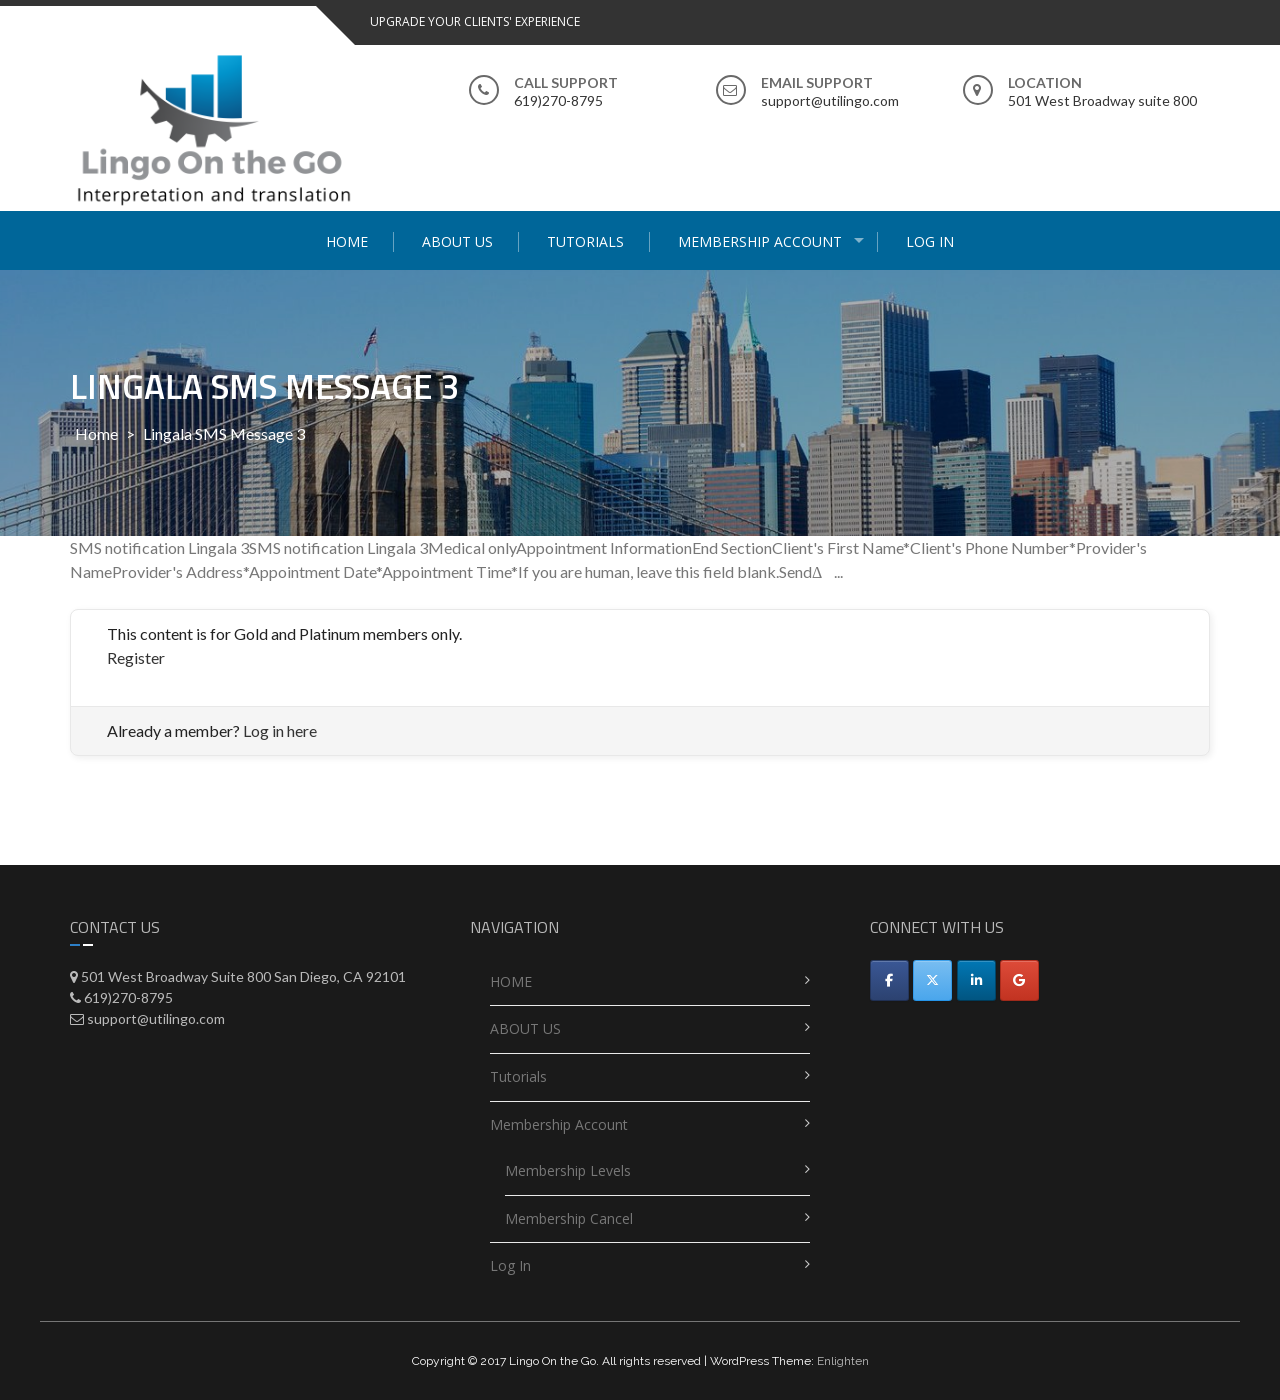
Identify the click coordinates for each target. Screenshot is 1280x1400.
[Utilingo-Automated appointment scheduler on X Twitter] (932, 980)
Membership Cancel (569, 1218)
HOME (347, 241)
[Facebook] (889, 980)
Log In (930, 241)
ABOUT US (457, 241)
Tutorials (585, 241)
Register (136, 657)
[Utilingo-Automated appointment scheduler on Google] (1019, 980)
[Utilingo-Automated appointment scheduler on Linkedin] (976, 980)
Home (96, 433)
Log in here (280, 730)
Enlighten (843, 1361)
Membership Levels (568, 1170)
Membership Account (760, 241)
